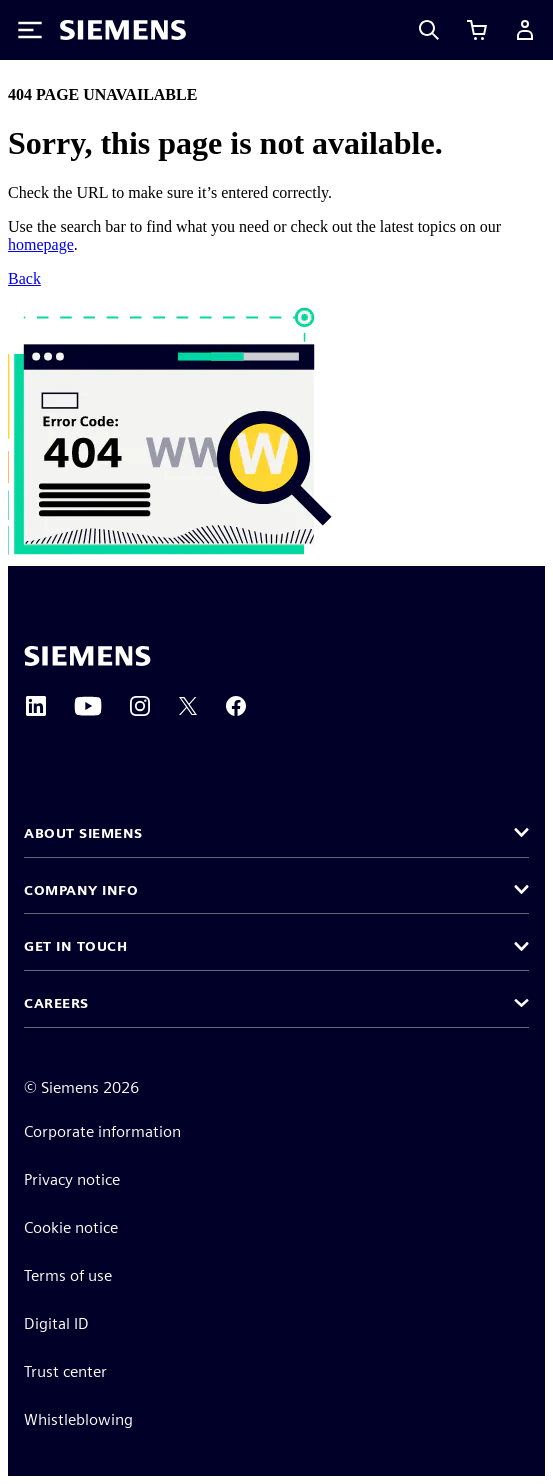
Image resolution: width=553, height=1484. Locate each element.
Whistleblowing (78, 1419)
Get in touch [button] (75, 946)
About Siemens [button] (83, 833)
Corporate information (102, 1131)
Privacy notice (72, 1179)
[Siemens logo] (123, 30)
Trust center (65, 1371)
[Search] (429, 30)
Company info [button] (81, 890)
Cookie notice (71, 1227)
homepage (41, 244)
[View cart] (477, 30)
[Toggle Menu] (30, 30)
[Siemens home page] (87, 656)
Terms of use (68, 1275)
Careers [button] (56, 1003)
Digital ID (56, 1323)
